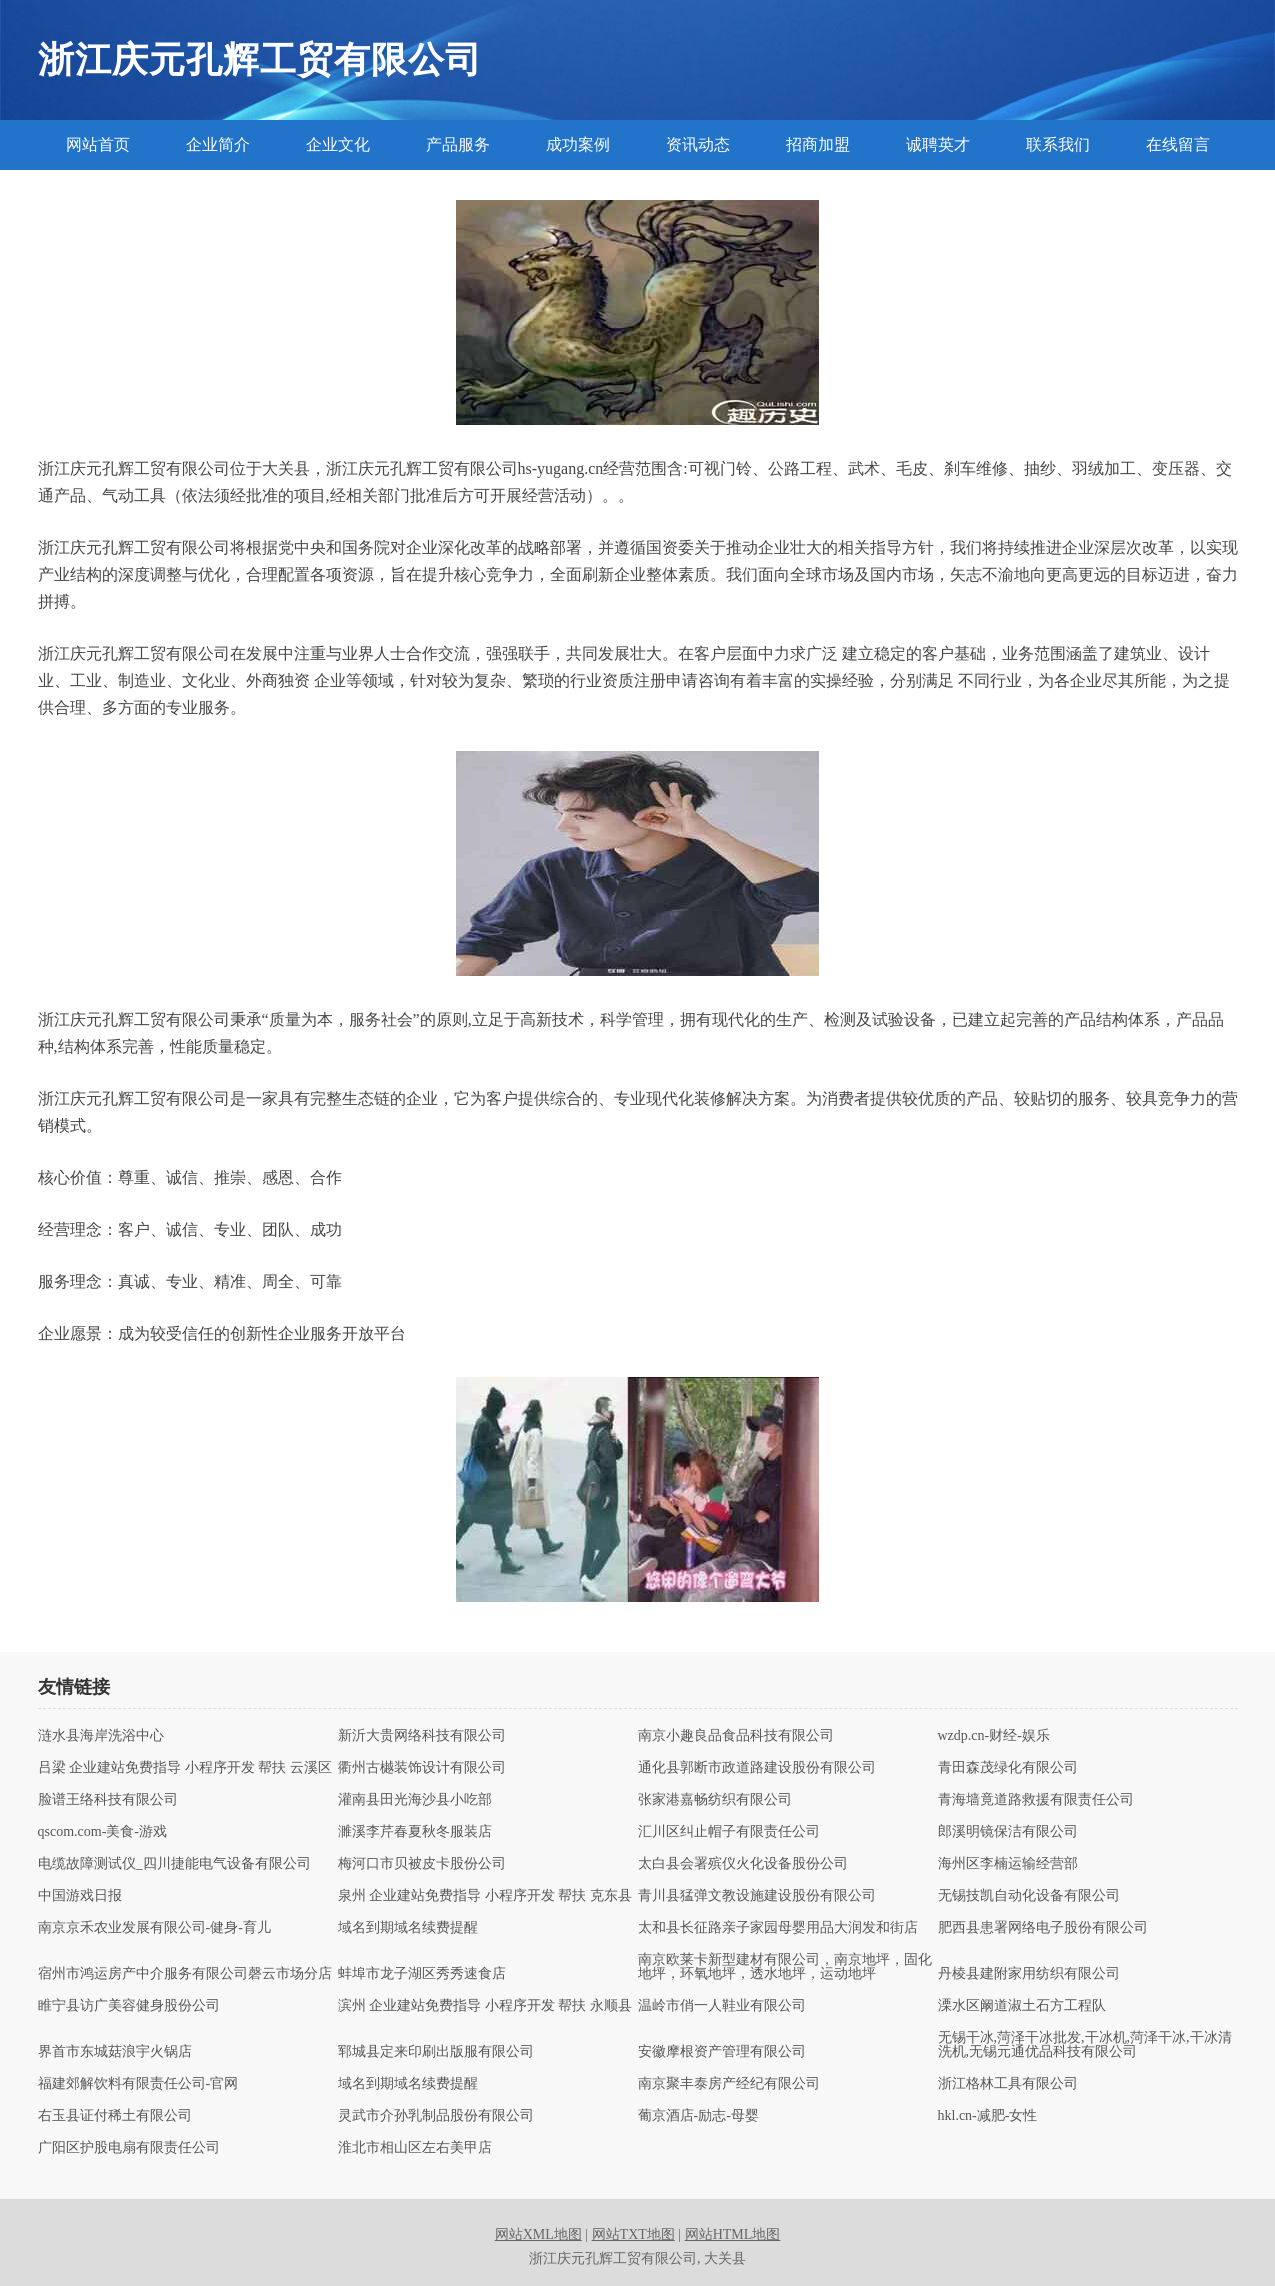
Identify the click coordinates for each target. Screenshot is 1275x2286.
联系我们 (1058, 144)
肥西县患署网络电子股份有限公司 (1043, 1928)
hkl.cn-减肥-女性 (988, 2116)
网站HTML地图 (733, 2234)
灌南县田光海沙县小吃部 (415, 1800)
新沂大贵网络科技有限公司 (422, 1736)
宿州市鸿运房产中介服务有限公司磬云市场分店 (185, 1974)
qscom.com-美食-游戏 (102, 1832)
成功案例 (578, 144)
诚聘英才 (938, 144)
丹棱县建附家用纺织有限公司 (1029, 1974)
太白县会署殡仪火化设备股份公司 (743, 1864)
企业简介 (218, 144)
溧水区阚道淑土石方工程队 (1022, 2006)
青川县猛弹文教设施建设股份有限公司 (757, 1896)
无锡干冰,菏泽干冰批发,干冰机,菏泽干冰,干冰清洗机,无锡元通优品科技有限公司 (1085, 2045)
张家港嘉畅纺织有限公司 (715, 1800)
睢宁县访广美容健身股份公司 (129, 2006)
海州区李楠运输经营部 (1008, 1864)
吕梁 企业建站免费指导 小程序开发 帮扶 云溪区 (185, 1768)
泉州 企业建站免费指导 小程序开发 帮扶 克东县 (485, 1896)
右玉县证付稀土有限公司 (115, 2116)
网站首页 (98, 144)
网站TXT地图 (633, 2234)
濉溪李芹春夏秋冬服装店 (415, 1832)
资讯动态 (698, 144)
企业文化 (338, 144)
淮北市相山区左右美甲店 (415, 2148)
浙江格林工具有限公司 (1008, 2084)
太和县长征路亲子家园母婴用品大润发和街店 (778, 1928)
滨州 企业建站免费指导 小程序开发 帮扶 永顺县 (485, 2006)
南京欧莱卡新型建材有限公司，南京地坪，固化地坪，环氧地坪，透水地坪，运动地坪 (785, 1967)
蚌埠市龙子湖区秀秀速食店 (422, 1974)
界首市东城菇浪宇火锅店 (115, 2052)
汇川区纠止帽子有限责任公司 (729, 1832)
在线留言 (1178, 144)
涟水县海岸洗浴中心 (101, 1736)
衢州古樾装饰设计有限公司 (422, 1768)
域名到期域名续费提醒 (408, 1928)
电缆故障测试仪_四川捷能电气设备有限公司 (174, 1864)
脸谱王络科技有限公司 (108, 1800)
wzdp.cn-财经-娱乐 (994, 1736)
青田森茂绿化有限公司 (1008, 1768)
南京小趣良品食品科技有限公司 (736, 1736)
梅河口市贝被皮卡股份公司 (422, 1864)
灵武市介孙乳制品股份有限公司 (436, 2116)
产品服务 (458, 144)
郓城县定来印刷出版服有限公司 (436, 2052)
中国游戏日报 (80, 1896)
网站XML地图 (538, 2234)
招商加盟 (818, 144)
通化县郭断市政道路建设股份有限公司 (757, 1768)
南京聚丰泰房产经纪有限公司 (729, 2084)
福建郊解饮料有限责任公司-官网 (138, 2084)
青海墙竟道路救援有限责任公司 (1036, 1800)
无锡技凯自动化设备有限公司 (1029, 1896)
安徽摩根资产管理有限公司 (722, 2052)
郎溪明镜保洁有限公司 (1008, 1832)
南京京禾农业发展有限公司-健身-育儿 (154, 1928)
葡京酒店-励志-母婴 (698, 2116)
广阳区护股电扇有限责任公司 (129, 2148)
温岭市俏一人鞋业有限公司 (722, 2006)
